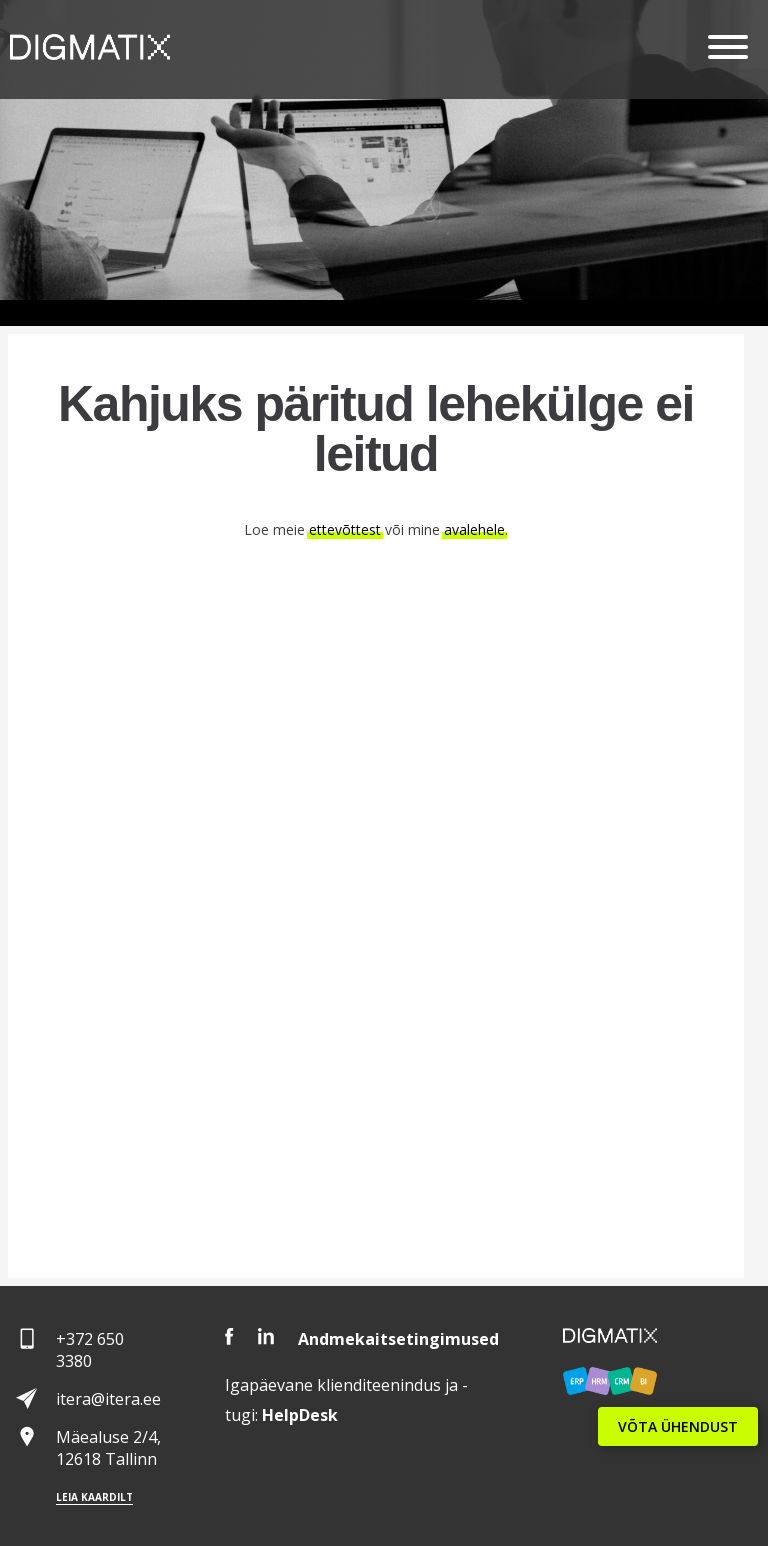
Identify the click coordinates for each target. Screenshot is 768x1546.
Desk (300, 1415)
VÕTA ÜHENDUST (678, 1426)
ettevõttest (345, 529)
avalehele (474, 529)
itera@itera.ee (108, 1399)
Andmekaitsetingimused (398, 1339)
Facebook (229, 1336)
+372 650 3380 (90, 1350)
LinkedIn (266, 1336)
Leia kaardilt (94, 1497)
